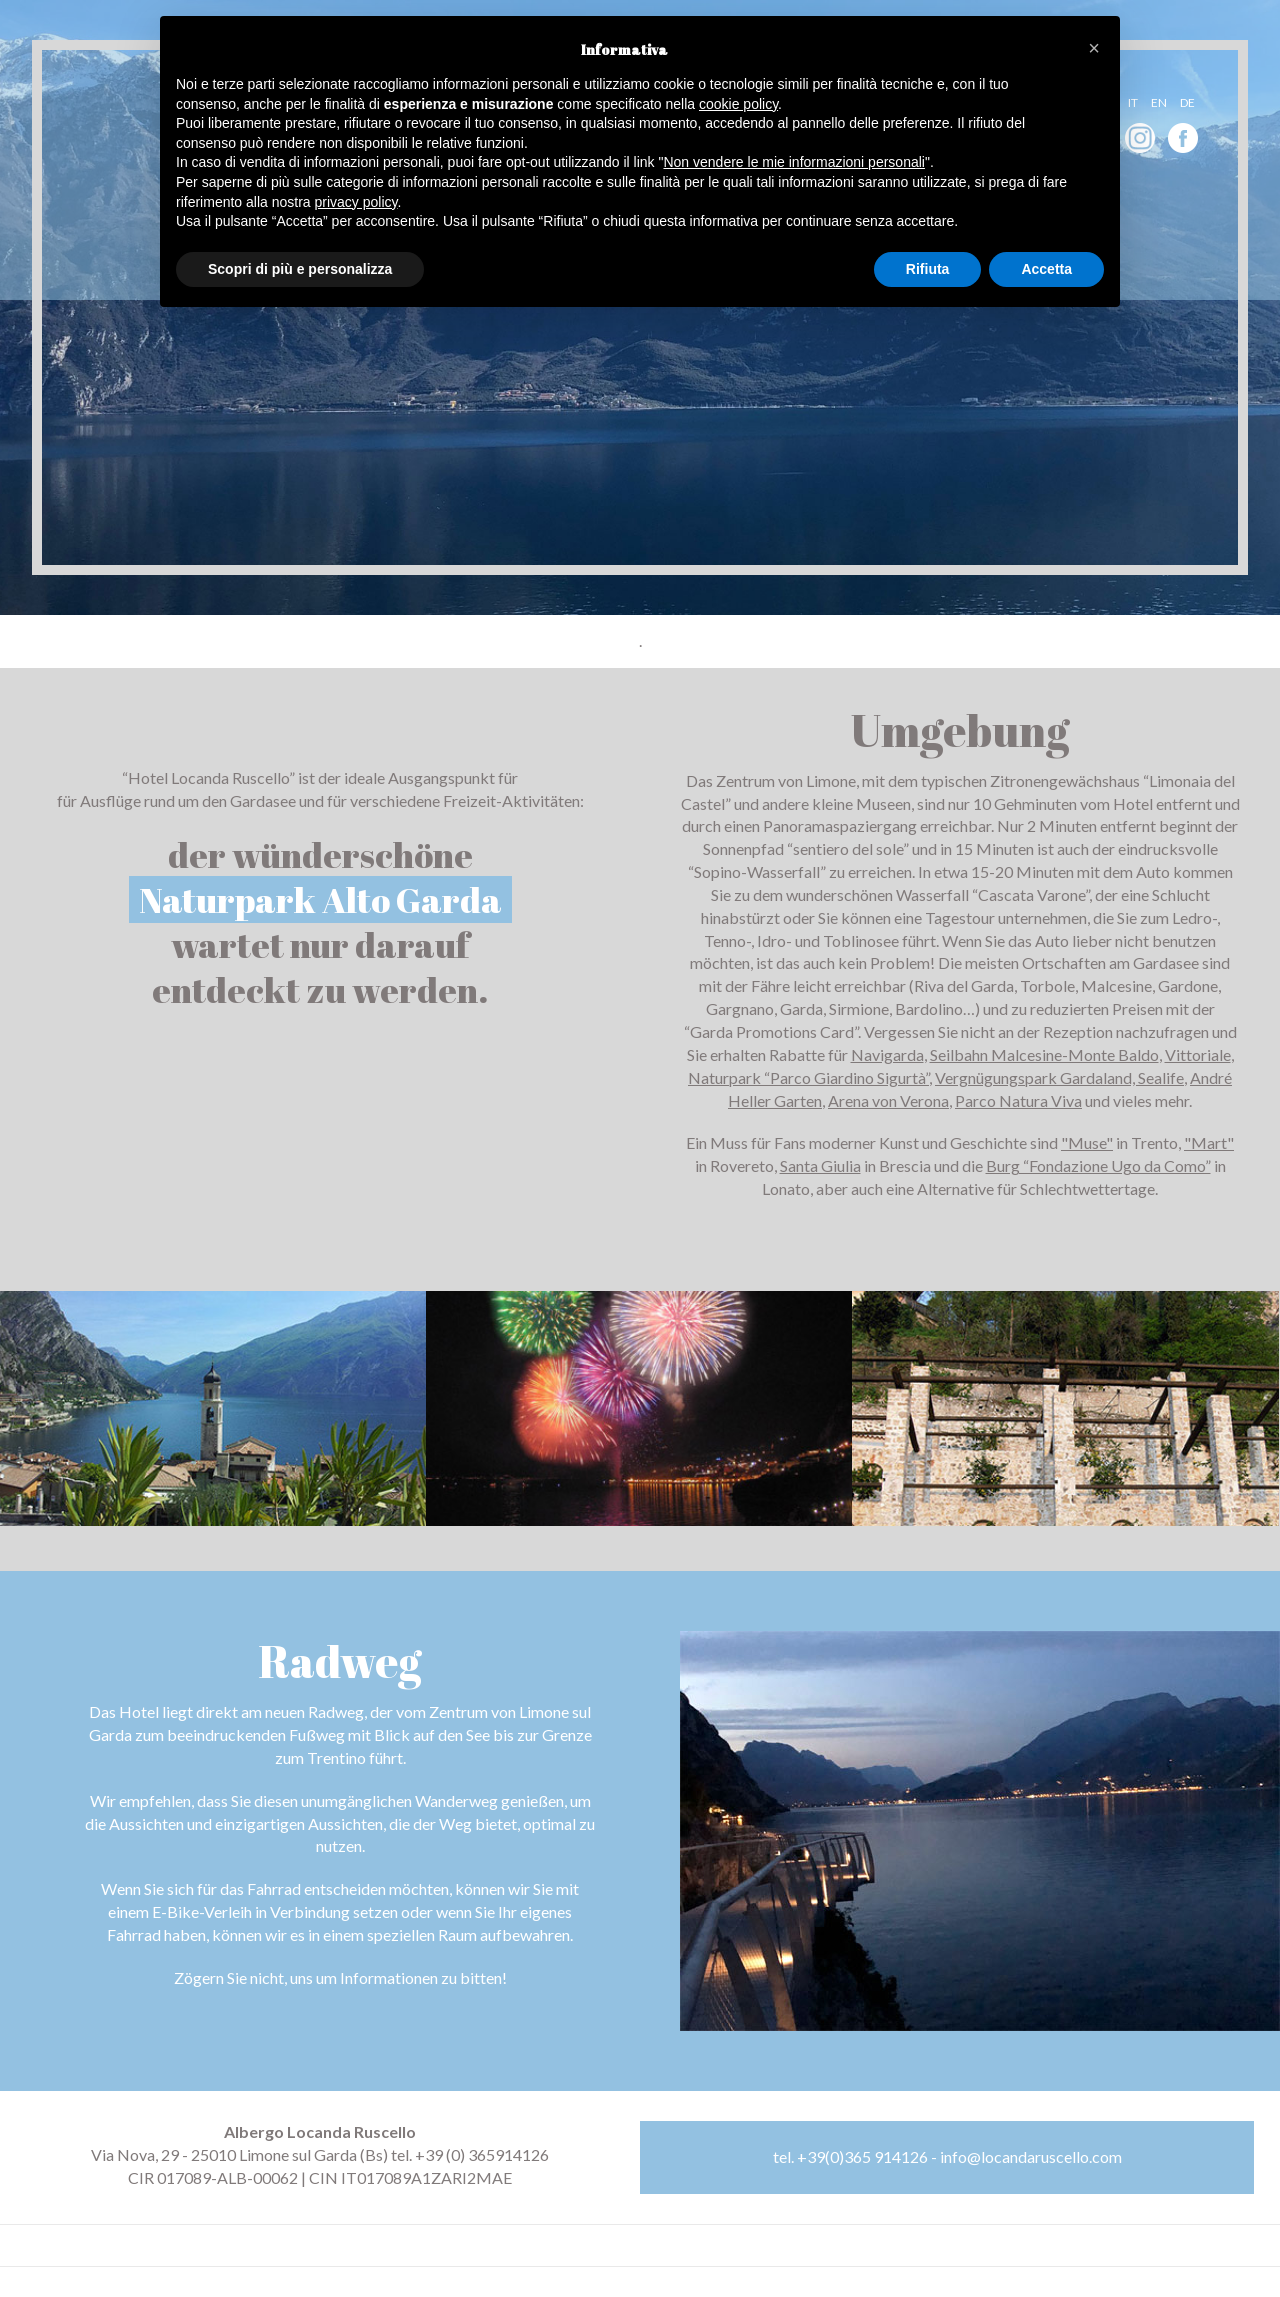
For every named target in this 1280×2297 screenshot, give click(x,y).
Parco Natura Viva (1018, 1100)
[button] (1094, 48)
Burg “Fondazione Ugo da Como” (1098, 1165)
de (1187, 102)
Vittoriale (1198, 1054)
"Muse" (1087, 1142)
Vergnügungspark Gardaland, (1036, 1077)
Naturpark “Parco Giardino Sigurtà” (808, 1077)
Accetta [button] (1046, 269)
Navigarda (887, 1054)
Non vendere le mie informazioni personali (793, 162)
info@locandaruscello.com (1031, 2156)
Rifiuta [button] (928, 269)
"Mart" (1209, 1142)
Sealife (1161, 1077)
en (1159, 102)
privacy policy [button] (356, 202)
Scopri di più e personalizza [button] (300, 269)
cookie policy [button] (738, 104)
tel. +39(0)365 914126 (850, 2156)
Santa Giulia (820, 1165)
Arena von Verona (888, 1100)
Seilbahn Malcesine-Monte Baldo (1044, 1054)
